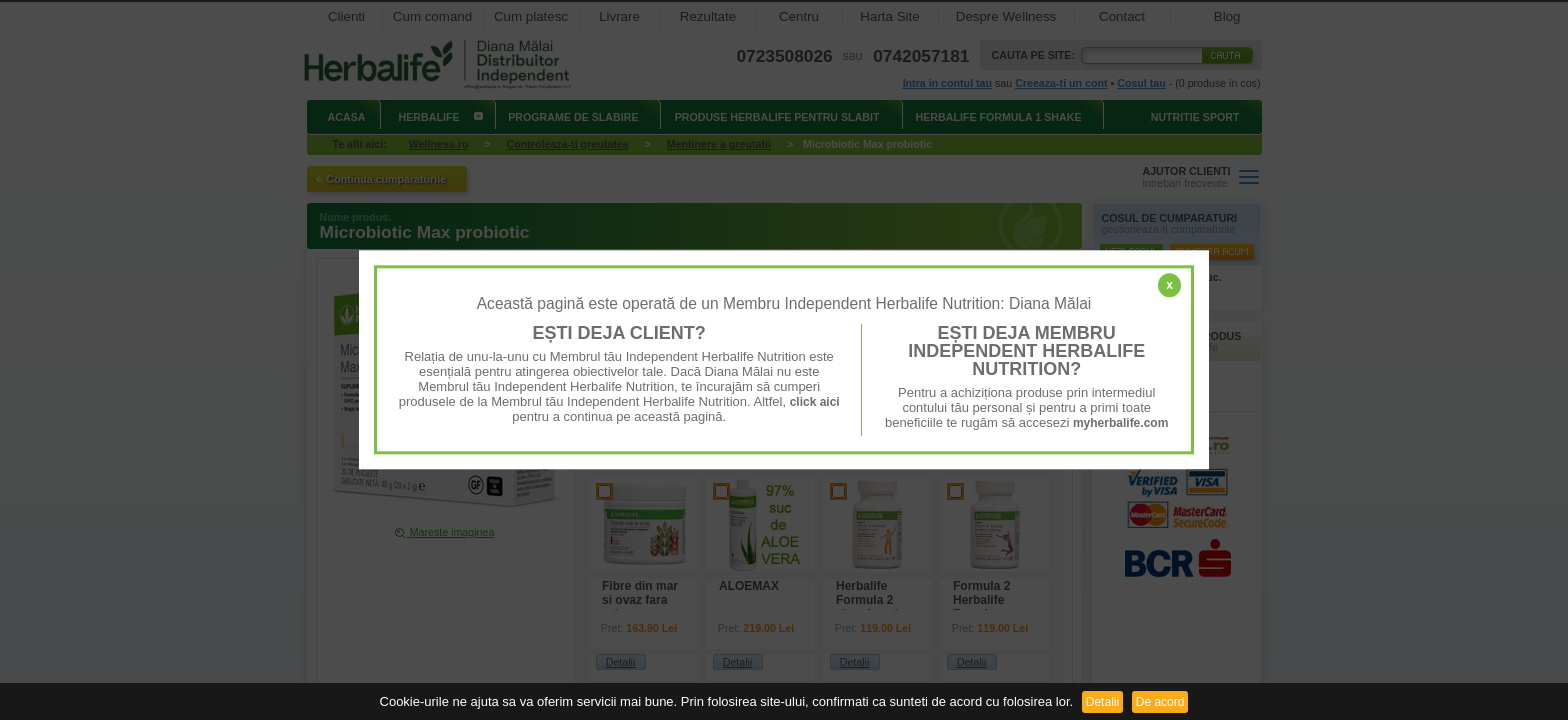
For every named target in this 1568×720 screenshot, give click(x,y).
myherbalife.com (1120, 423)
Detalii (1102, 702)
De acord (1160, 702)
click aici (815, 402)
